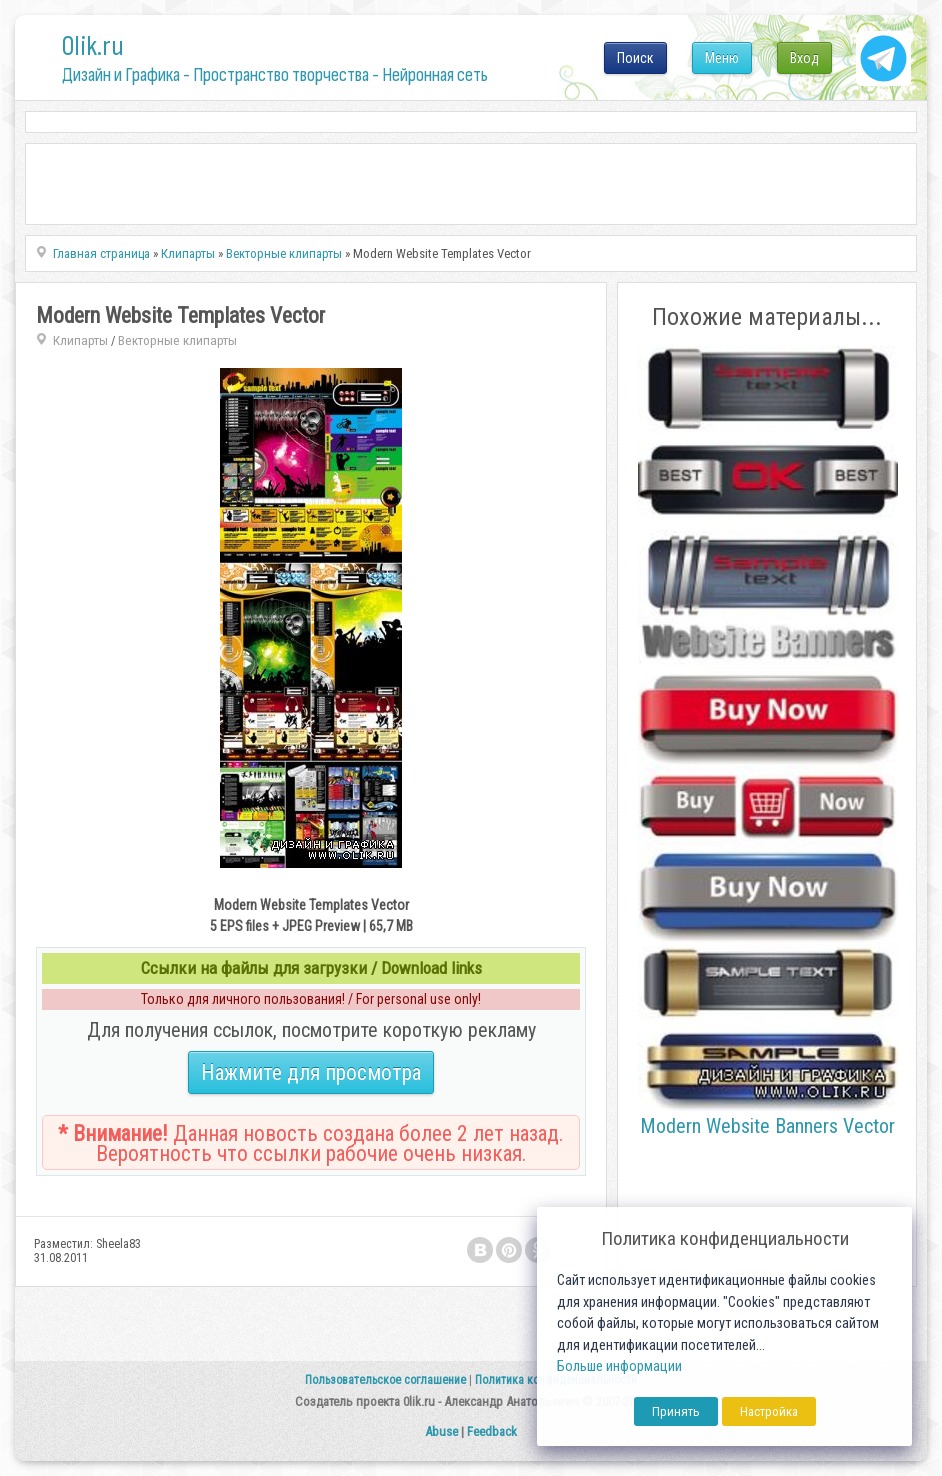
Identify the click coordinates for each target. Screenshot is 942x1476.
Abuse (441, 1431)
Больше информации (619, 1366)
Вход (804, 58)
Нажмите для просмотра (311, 1072)
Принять (676, 1411)
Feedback (492, 1431)
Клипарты (80, 340)
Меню (722, 58)
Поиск (635, 58)
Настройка (769, 1411)
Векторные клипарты (177, 340)
